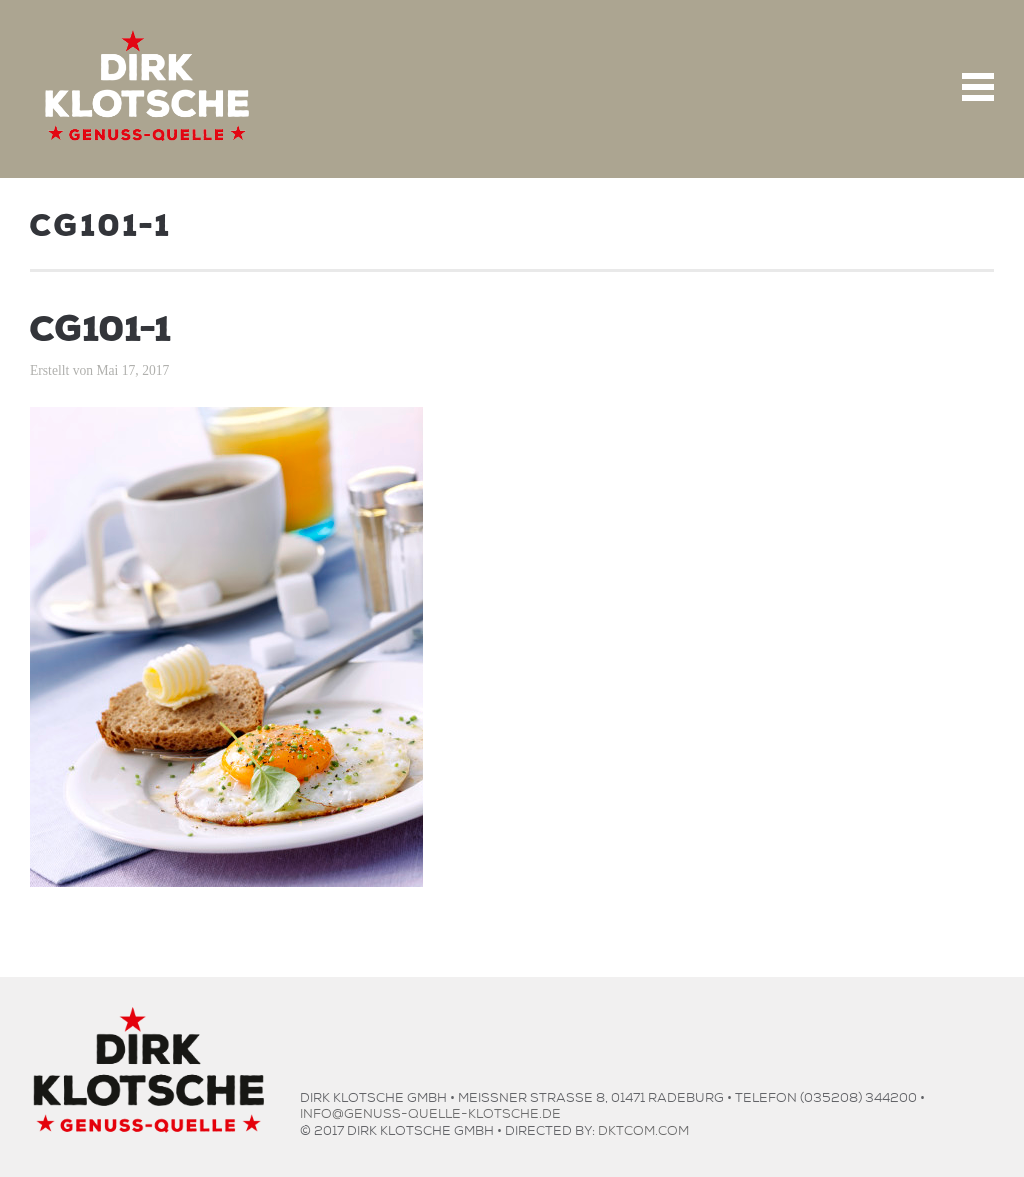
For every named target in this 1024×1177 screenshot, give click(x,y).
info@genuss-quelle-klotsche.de (430, 1111)
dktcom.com (643, 1128)
